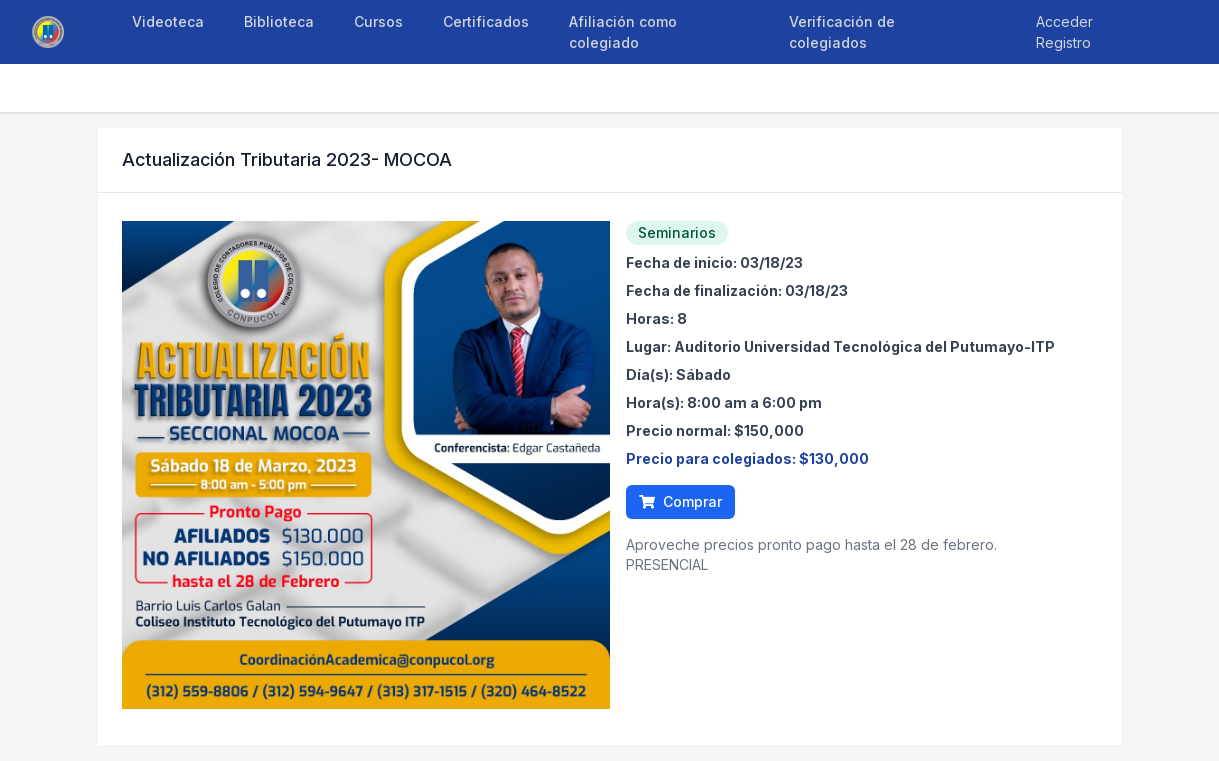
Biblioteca (279, 21)
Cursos (378, 21)
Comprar (680, 501)
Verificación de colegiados (842, 32)
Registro (1063, 42)
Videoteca (168, 21)
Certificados (486, 21)
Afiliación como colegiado (623, 32)
